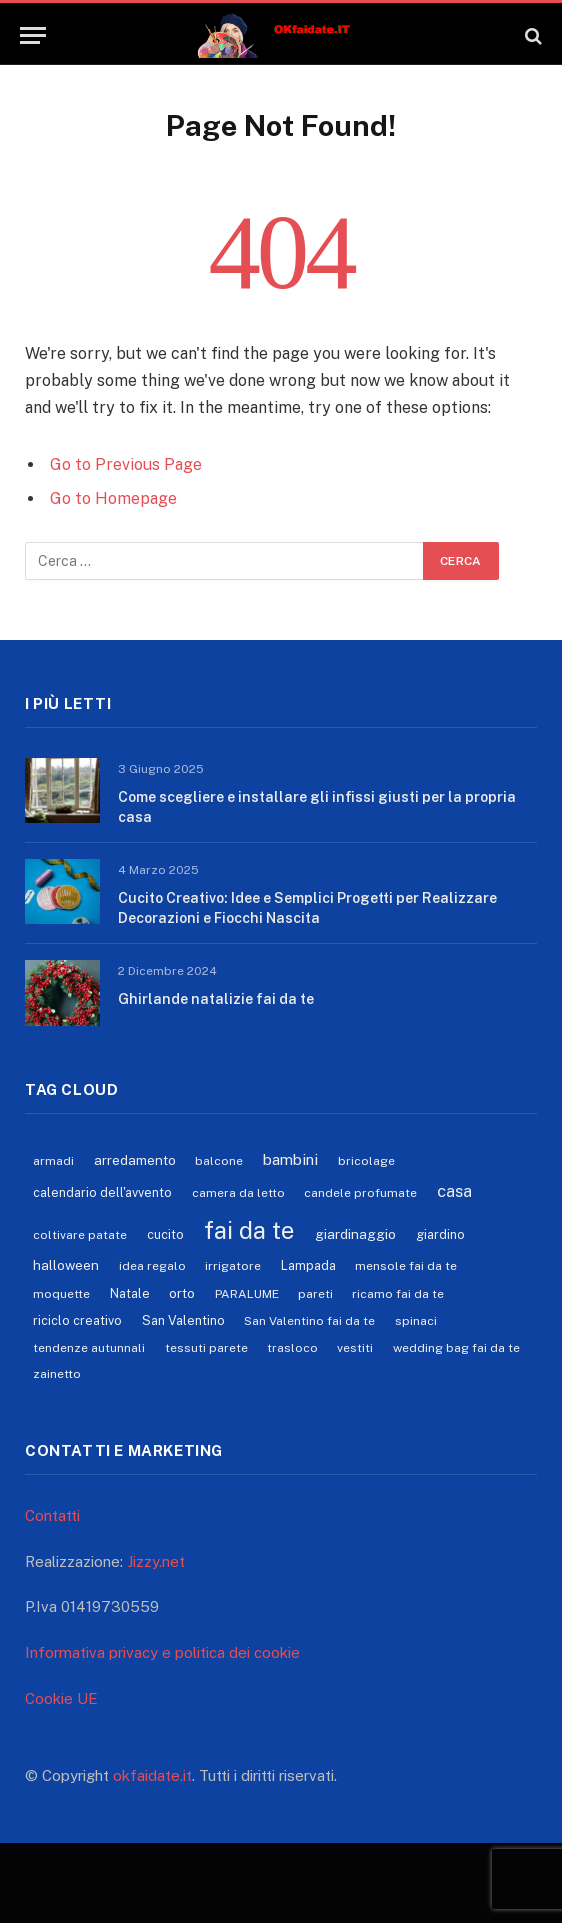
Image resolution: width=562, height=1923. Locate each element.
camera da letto (238, 1193)
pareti (315, 1294)
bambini (290, 1159)
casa (454, 1191)
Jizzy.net (156, 1561)
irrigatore (233, 1266)
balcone (219, 1161)
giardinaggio (355, 1234)
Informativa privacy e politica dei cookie (162, 1652)
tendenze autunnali (89, 1348)
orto (182, 1293)
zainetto (57, 1374)
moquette (61, 1294)
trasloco (292, 1348)
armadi (53, 1161)
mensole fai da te (406, 1266)
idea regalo (152, 1266)
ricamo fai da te (398, 1294)
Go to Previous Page (126, 464)
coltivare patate (80, 1235)
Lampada (308, 1265)
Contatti (52, 1515)
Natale (130, 1293)
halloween (66, 1265)
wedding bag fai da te (456, 1348)
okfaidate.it (152, 1775)
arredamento (135, 1160)
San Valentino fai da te (309, 1321)
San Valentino (183, 1320)
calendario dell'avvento (102, 1192)
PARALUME (247, 1294)
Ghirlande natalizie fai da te (216, 999)
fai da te (249, 1230)
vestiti (355, 1348)
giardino (440, 1234)
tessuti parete (206, 1348)
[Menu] (33, 35)
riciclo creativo (77, 1320)
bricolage (366, 1161)
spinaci (416, 1321)
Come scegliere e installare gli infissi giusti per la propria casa (317, 807)
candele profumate (360, 1193)
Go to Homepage (113, 498)
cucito (165, 1234)
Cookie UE (61, 1698)
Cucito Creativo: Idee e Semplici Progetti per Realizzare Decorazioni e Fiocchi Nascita (307, 908)
